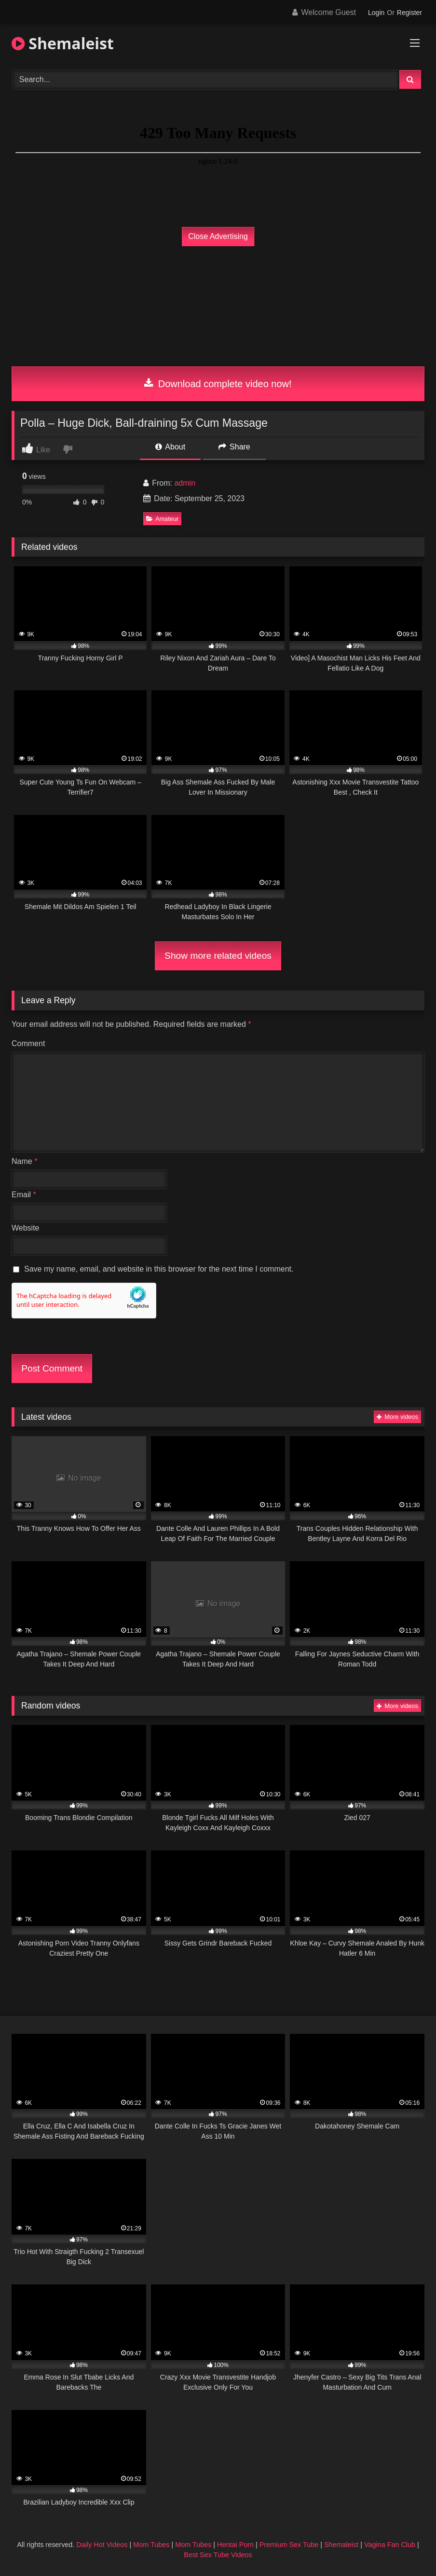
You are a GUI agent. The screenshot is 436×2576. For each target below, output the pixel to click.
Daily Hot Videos (101, 2544)
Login (376, 12)
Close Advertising (218, 236)
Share (234, 447)
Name (24, 1161)
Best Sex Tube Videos (218, 2555)
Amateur (162, 518)
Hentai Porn (235, 2544)
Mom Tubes (151, 2544)
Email (24, 1194)
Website (26, 1228)
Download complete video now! (217, 383)
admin (184, 483)
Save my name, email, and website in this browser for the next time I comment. (158, 1269)
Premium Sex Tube (288, 2544)
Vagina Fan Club (389, 2544)
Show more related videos (218, 956)
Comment (28, 1043)
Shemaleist (63, 43)
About (170, 447)
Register (409, 12)
